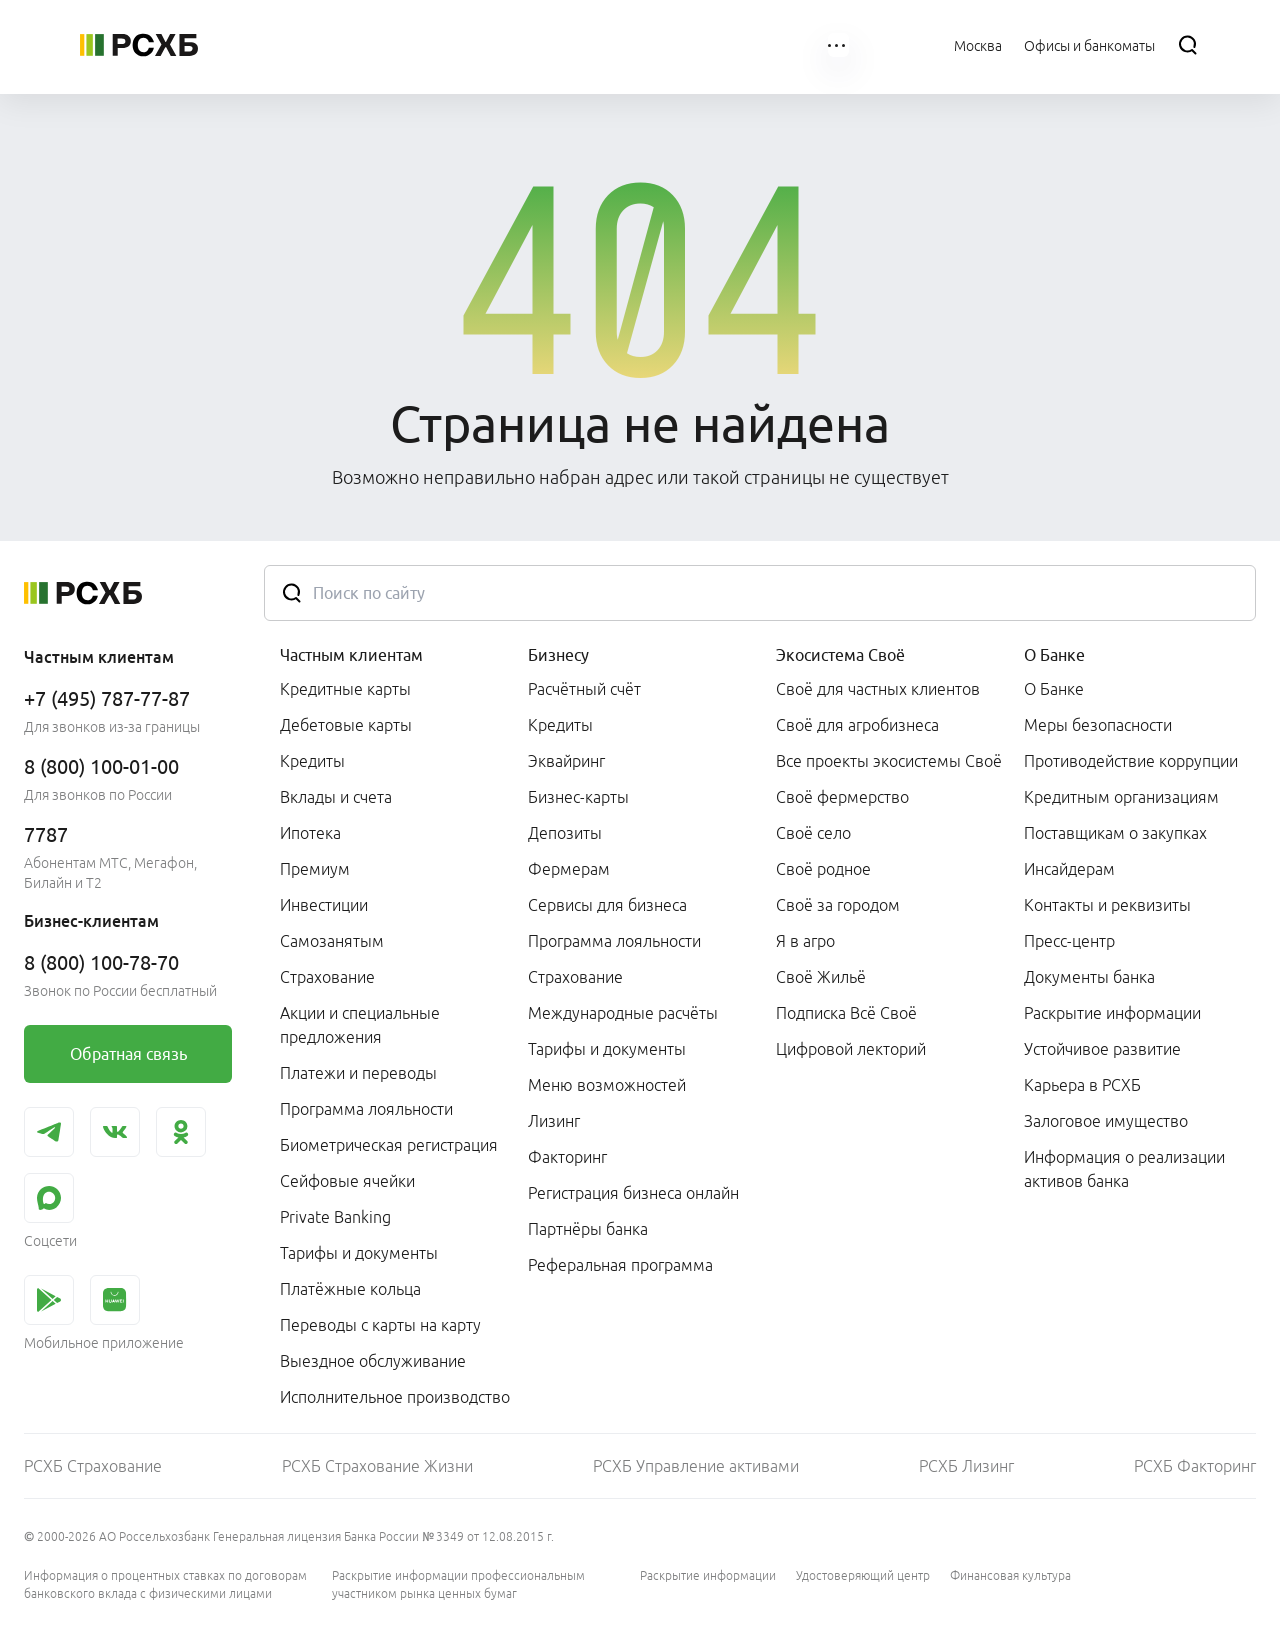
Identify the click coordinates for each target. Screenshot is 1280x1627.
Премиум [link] (315, 869)
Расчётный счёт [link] (584, 689)
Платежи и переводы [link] (358, 1073)
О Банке (1054, 655)
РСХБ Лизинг (966, 1466)
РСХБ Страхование (93, 1466)
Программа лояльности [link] (366, 1109)
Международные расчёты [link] (623, 1013)
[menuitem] (307, 45)
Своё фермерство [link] (842, 797)
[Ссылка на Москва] (978, 45)
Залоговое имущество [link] (1106, 1121)
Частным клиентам (351, 655)
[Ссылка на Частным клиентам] (307, 45)
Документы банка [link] (1089, 977)
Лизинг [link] (554, 1121)
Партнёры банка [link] (588, 1229)
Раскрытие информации (708, 1575)
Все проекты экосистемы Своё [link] (889, 761)
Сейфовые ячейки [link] (347, 1181)
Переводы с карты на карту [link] (380, 1325)
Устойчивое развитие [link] (1102, 1049)
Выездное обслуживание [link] (373, 1361)
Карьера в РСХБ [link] (1082, 1085)
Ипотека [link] (310, 833)
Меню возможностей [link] (607, 1085)
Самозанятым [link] (332, 941)
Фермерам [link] (569, 869)
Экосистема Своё (840, 655)
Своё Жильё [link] (821, 977)
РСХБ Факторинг (1195, 1466)
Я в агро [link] (805, 941)
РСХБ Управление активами (696, 1466)
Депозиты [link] (565, 833)
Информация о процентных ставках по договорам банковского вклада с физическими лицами (165, 1584)
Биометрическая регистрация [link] (389, 1145)
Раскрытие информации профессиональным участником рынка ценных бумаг (458, 1584)
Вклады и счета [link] (336, 797)
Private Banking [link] (335, 1217)
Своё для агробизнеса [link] (857, 725)
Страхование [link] (327, 977)
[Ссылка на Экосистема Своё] (661, 45)
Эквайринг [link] (566, 761)
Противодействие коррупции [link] (1131, 761)
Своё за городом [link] (838, 905)
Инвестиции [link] (324, 905)
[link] (128, 1054)
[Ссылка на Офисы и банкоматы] (1089, 45)
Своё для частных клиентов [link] (878, 689)
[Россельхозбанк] (139, 45)
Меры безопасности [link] (1098, 725)
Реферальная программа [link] (620, 1265)
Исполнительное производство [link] (395, 1397)
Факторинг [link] (567, 1157)
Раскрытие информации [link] (1112, 1013)
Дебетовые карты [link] (346, 725)
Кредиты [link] (312, 761)
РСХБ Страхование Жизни (377, 1466)
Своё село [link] (813, 833)
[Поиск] (1188, 45)
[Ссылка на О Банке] (776, 45)
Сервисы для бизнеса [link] (607, 905)
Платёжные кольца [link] (350, 1289)
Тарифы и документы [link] (359, 1253)
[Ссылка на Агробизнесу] (530, 45)
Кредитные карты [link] (345, 689)
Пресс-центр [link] (1069, 941)
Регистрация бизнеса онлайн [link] (633, 1193)
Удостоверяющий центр (863, 1575)
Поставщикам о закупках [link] (1115, 833)
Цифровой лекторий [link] (851, 1049)
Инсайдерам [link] (1069, 869)
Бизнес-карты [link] (578, 797)
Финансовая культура (1010, 1575)
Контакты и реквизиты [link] (1107, 905)
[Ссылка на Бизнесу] (428, 45)
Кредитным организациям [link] (1121, 797)
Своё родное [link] (823, 869)
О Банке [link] (1054, 689)
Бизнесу (558, 655)
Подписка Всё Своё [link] (846, 1013)
